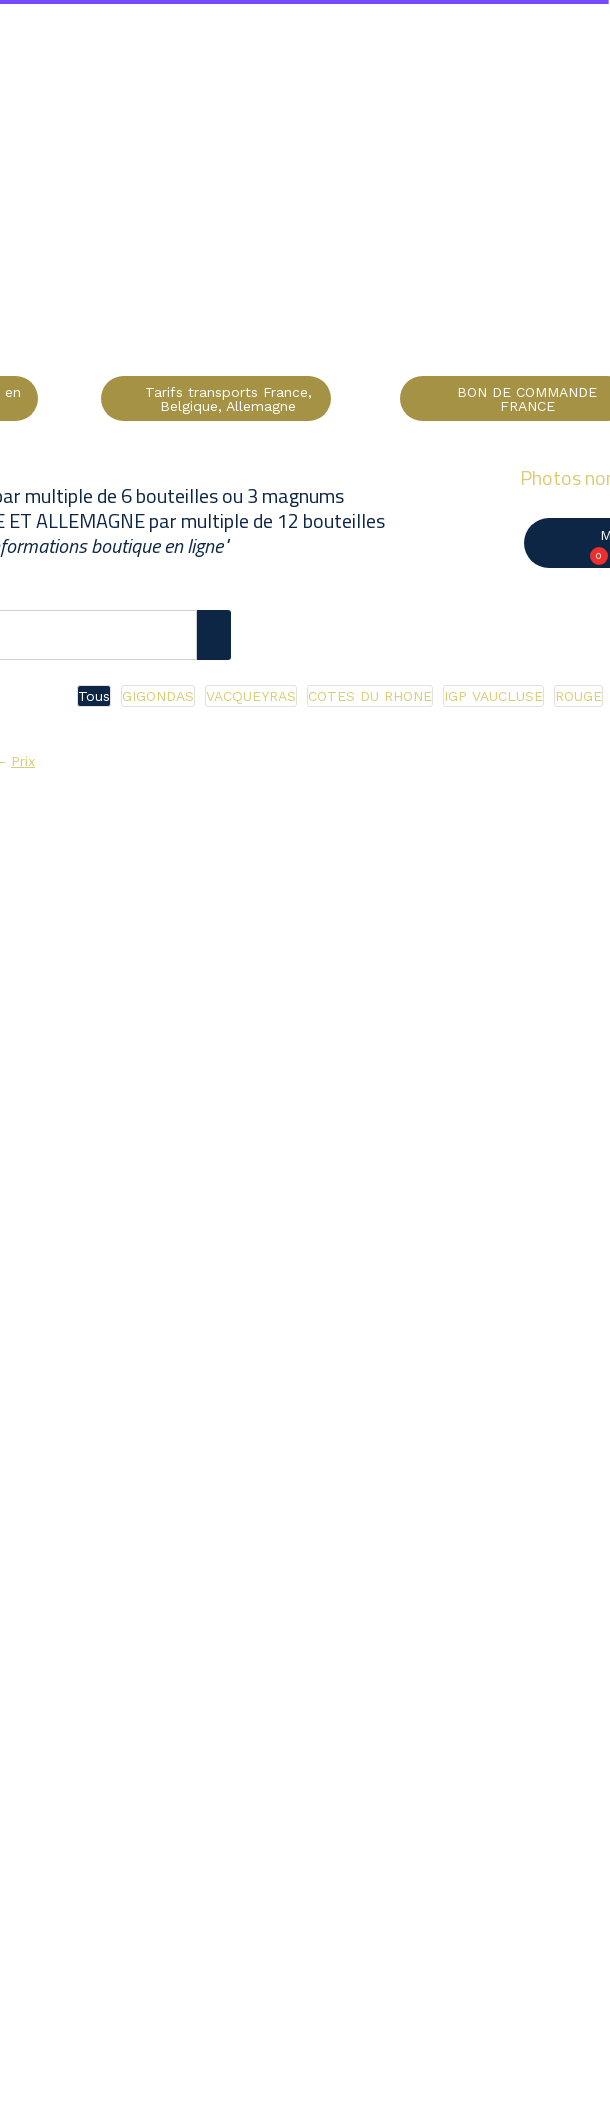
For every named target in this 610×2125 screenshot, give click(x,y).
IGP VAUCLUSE (493, 696)
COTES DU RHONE (370, 696)
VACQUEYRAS (251, 696)
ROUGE (578, 696)
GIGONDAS (158, 696)
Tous (94, 696)
